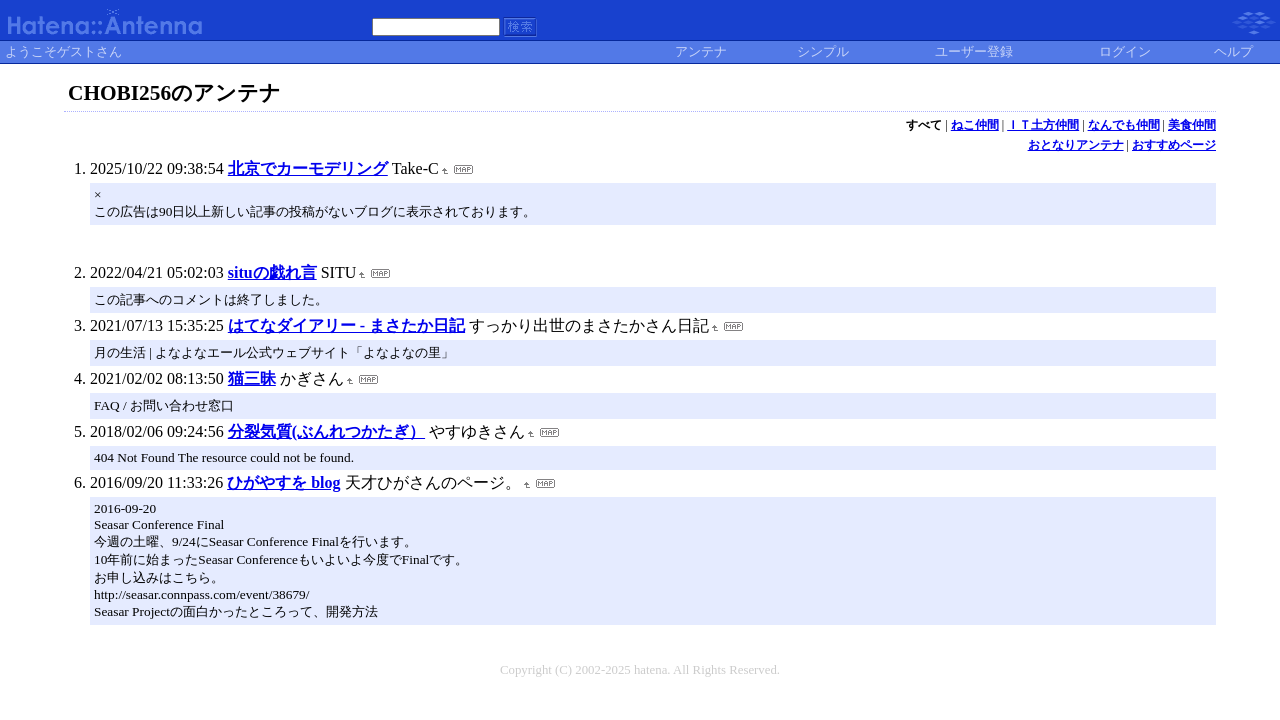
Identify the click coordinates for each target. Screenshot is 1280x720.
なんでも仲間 (1124, 125)
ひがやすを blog (283, 482)
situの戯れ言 (272, 272)
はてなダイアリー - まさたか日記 (346, 325)
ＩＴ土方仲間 (1043, 125)
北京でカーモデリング (308, 168)
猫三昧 (252, 378)
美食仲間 (1192, 125)
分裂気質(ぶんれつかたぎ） (326, 431)
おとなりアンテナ (1076, 145)
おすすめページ (1174, 145)
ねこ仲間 (975, 125)
